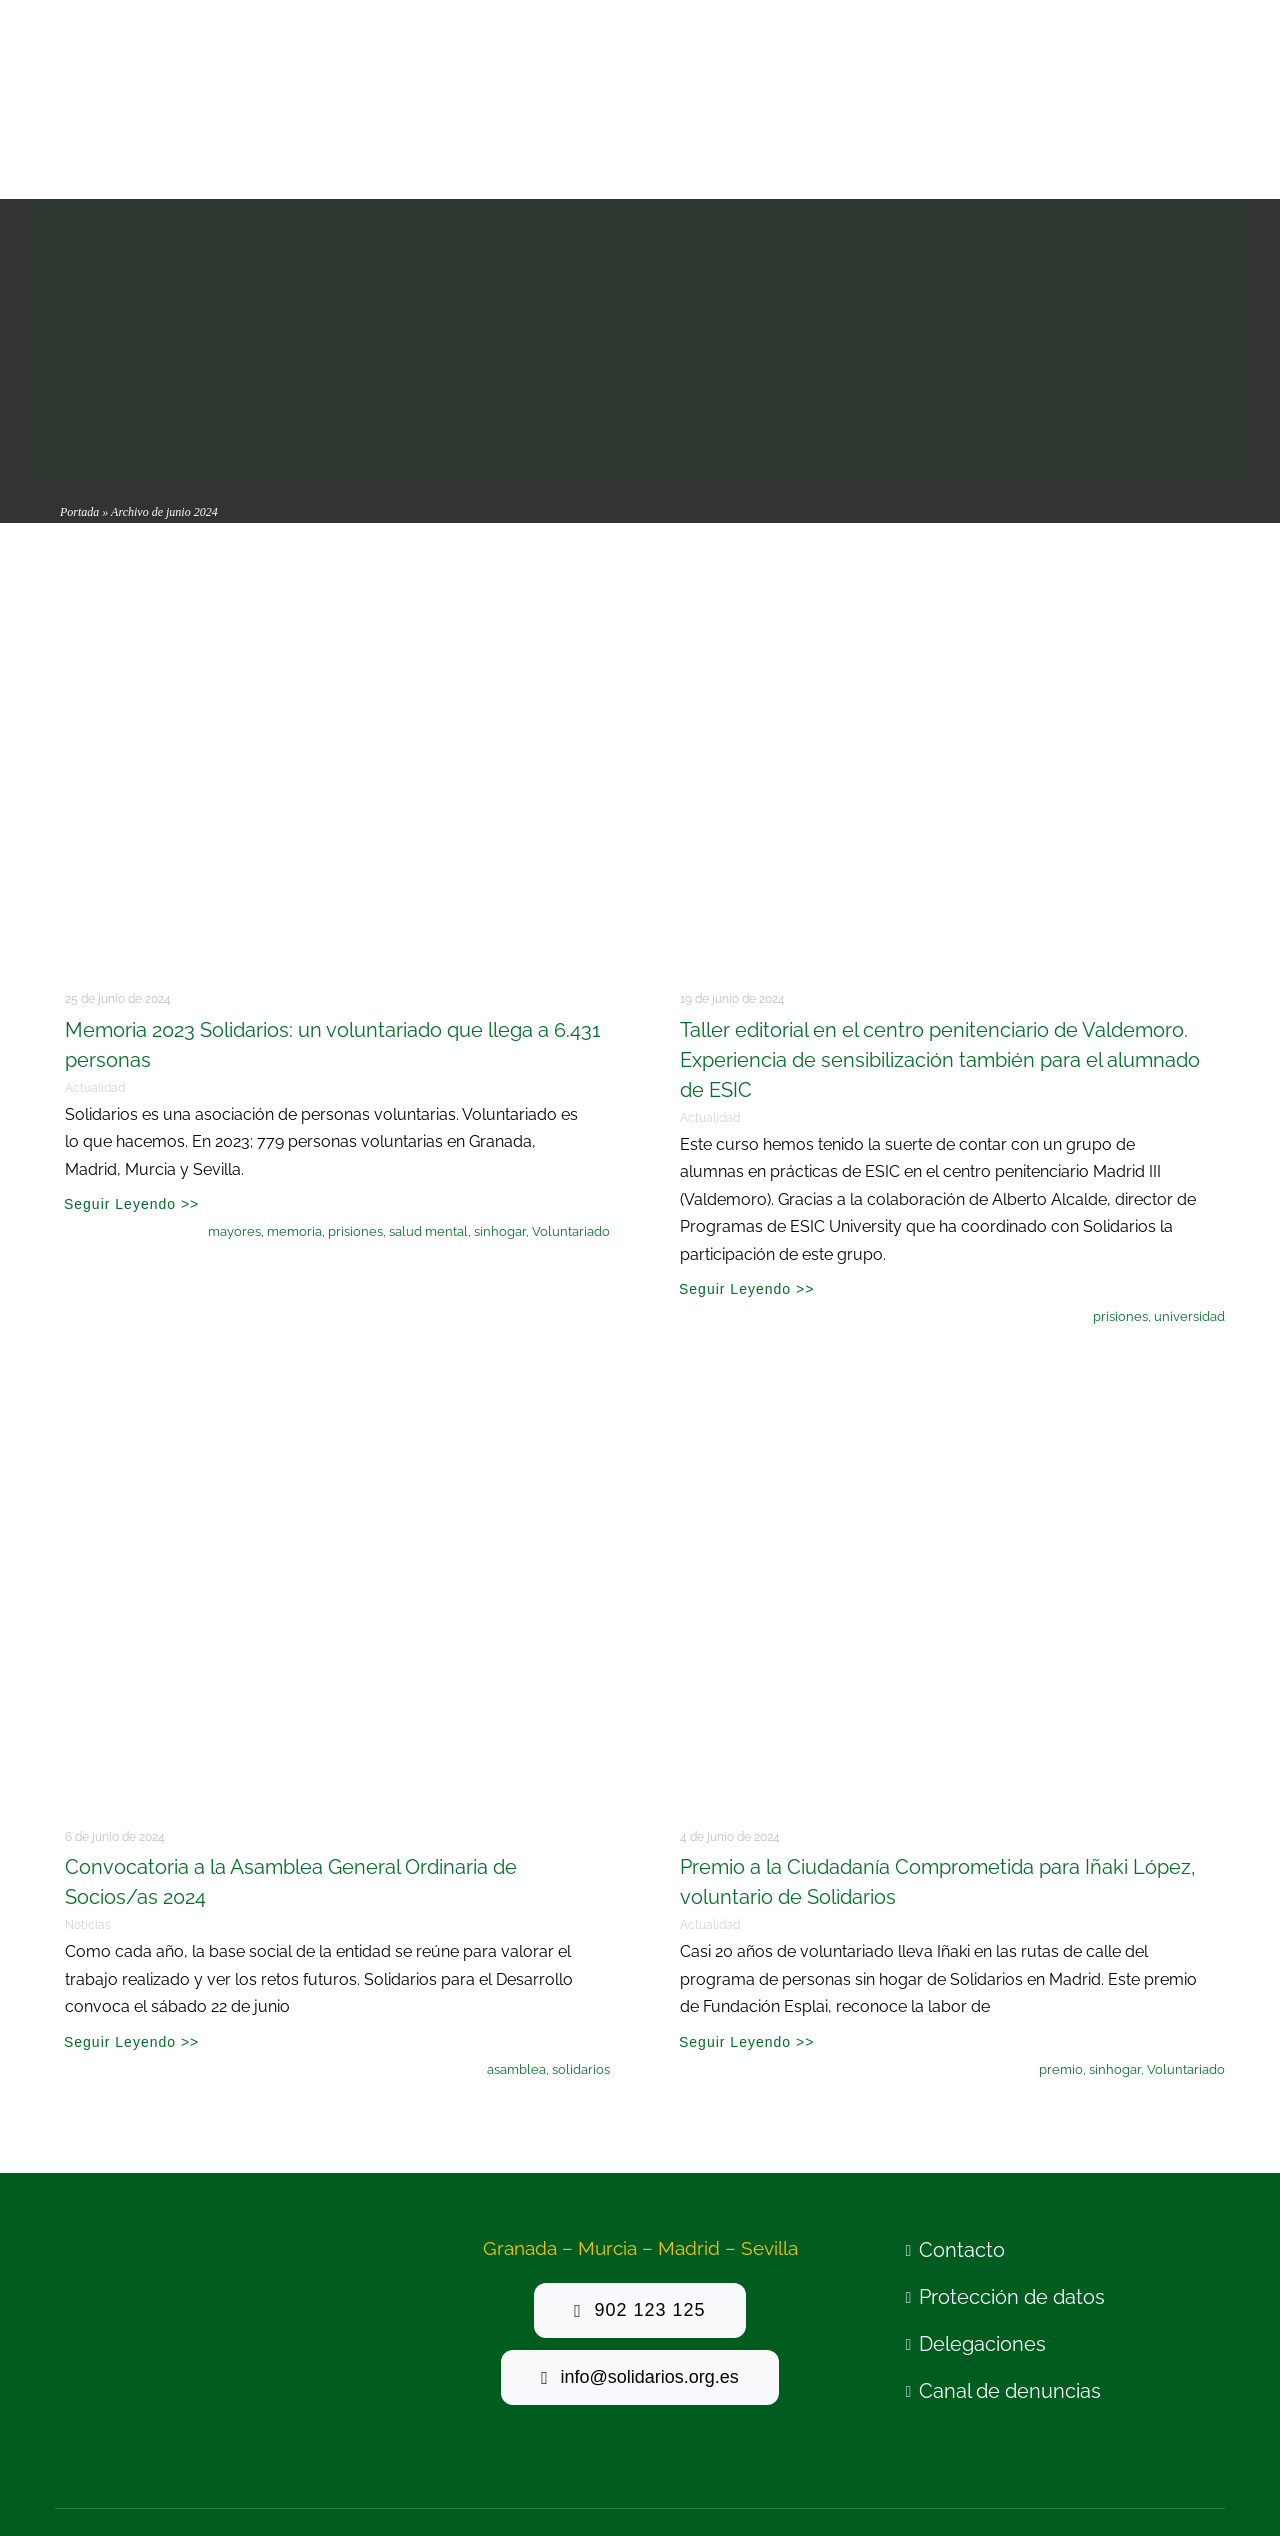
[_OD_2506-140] (947, 1264)
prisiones (355, 1096)
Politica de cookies (562, 2416)
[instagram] (1166, 2414)
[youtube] (1139, 2414)
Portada (79, 377)
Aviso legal (291, 2416)
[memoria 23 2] (332, 427)
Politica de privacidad (414, 2416)
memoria (294, 1096)
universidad (1189, 1181)
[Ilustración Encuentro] (332, 1264)
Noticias (88, 1790)
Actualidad (95, 953)
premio (1061, 1934)
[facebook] (1084, 2414)
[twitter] (1111, 2414)
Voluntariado (571, 1096)
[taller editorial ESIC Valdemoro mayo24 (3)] (947, 427)
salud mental (428, 1096)
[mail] (1193, 2414)
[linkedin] (1221, 2414)
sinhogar (500, 1096)
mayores (234, 1096)
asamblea (516, 1934)
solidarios (581, 1934)
